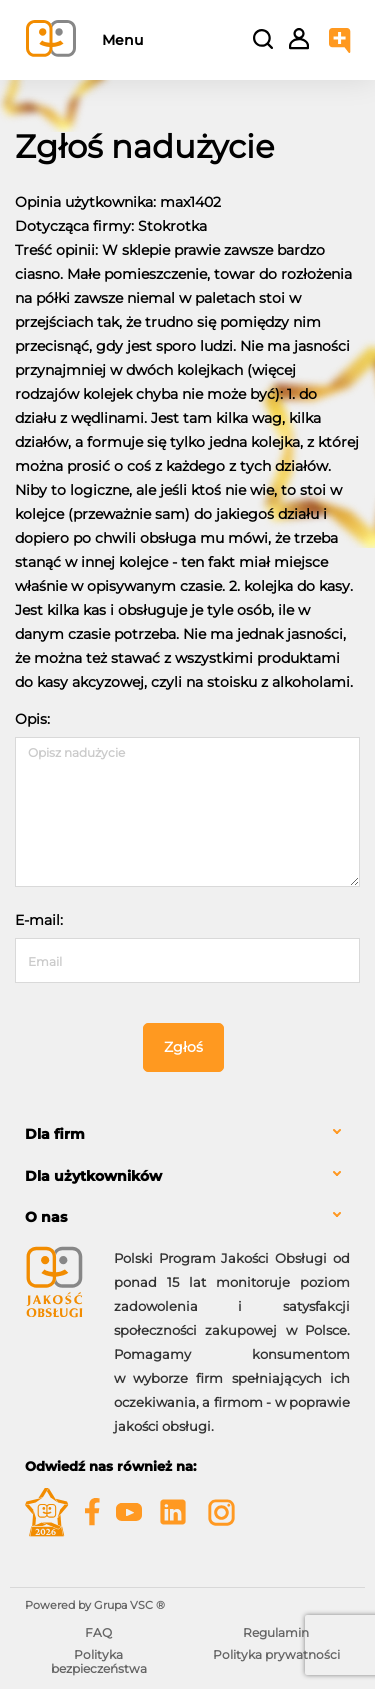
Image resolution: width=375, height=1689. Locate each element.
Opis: (32, 719)
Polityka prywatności (276, 1654)
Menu (122, 40)
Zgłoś (183, 1047)
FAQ (98, 1632)
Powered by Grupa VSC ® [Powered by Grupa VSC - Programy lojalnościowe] (95, 1605)
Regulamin (276, 1632)
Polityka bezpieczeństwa (99, 1661)
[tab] (187, 1134)
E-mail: (39, 920)
